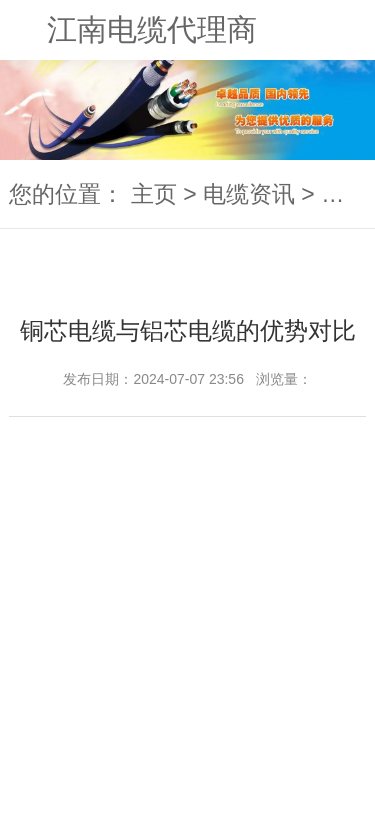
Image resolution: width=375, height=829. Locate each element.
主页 (154, 194)
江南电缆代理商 (152, 29)
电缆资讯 (249, 194)
